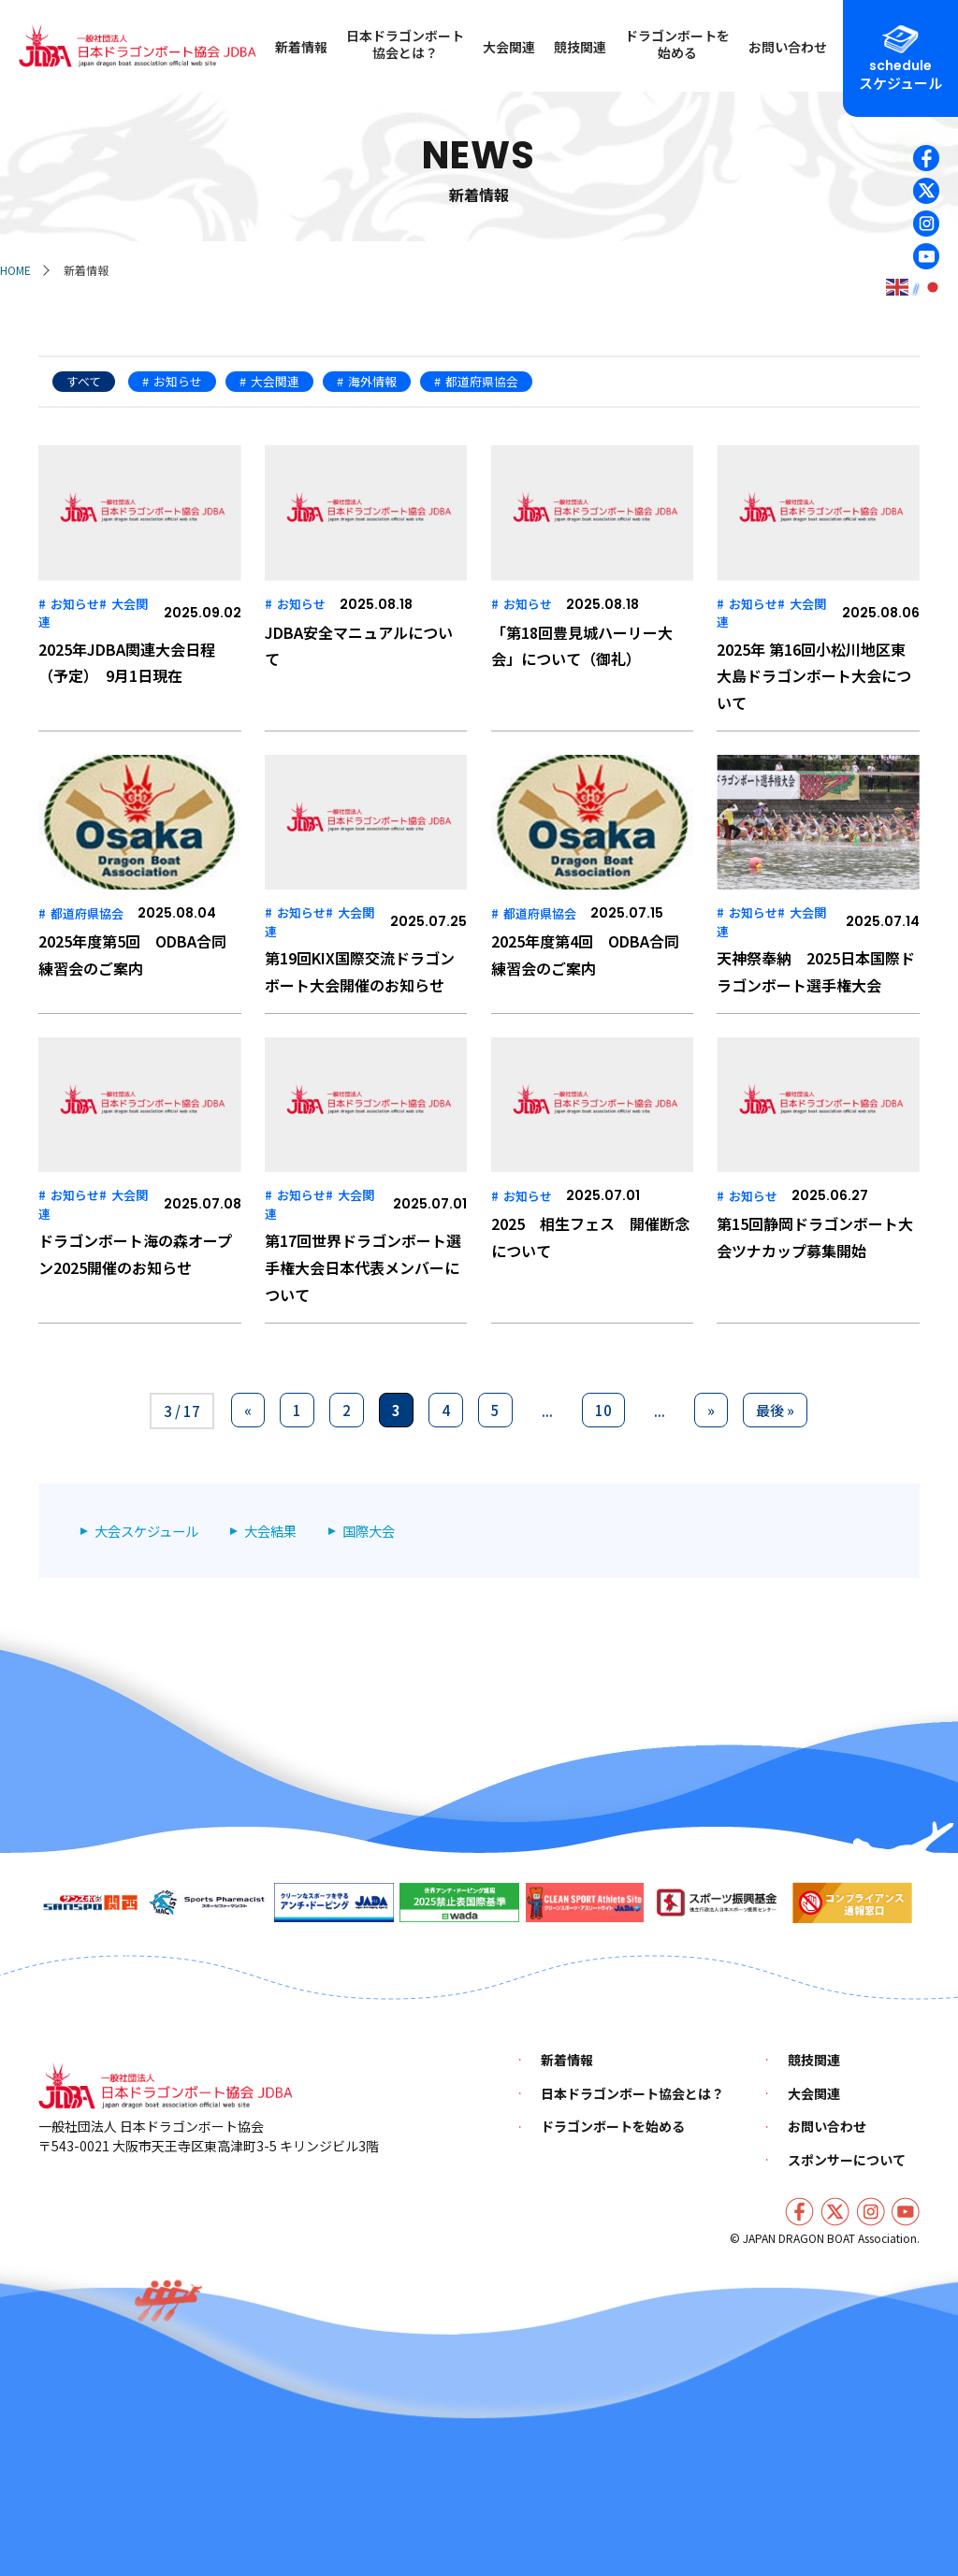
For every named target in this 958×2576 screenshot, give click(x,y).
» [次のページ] (711, 1410)
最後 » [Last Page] (775, 1410)
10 (603, 1410)
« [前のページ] (248, 1410)
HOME (15, 270)
